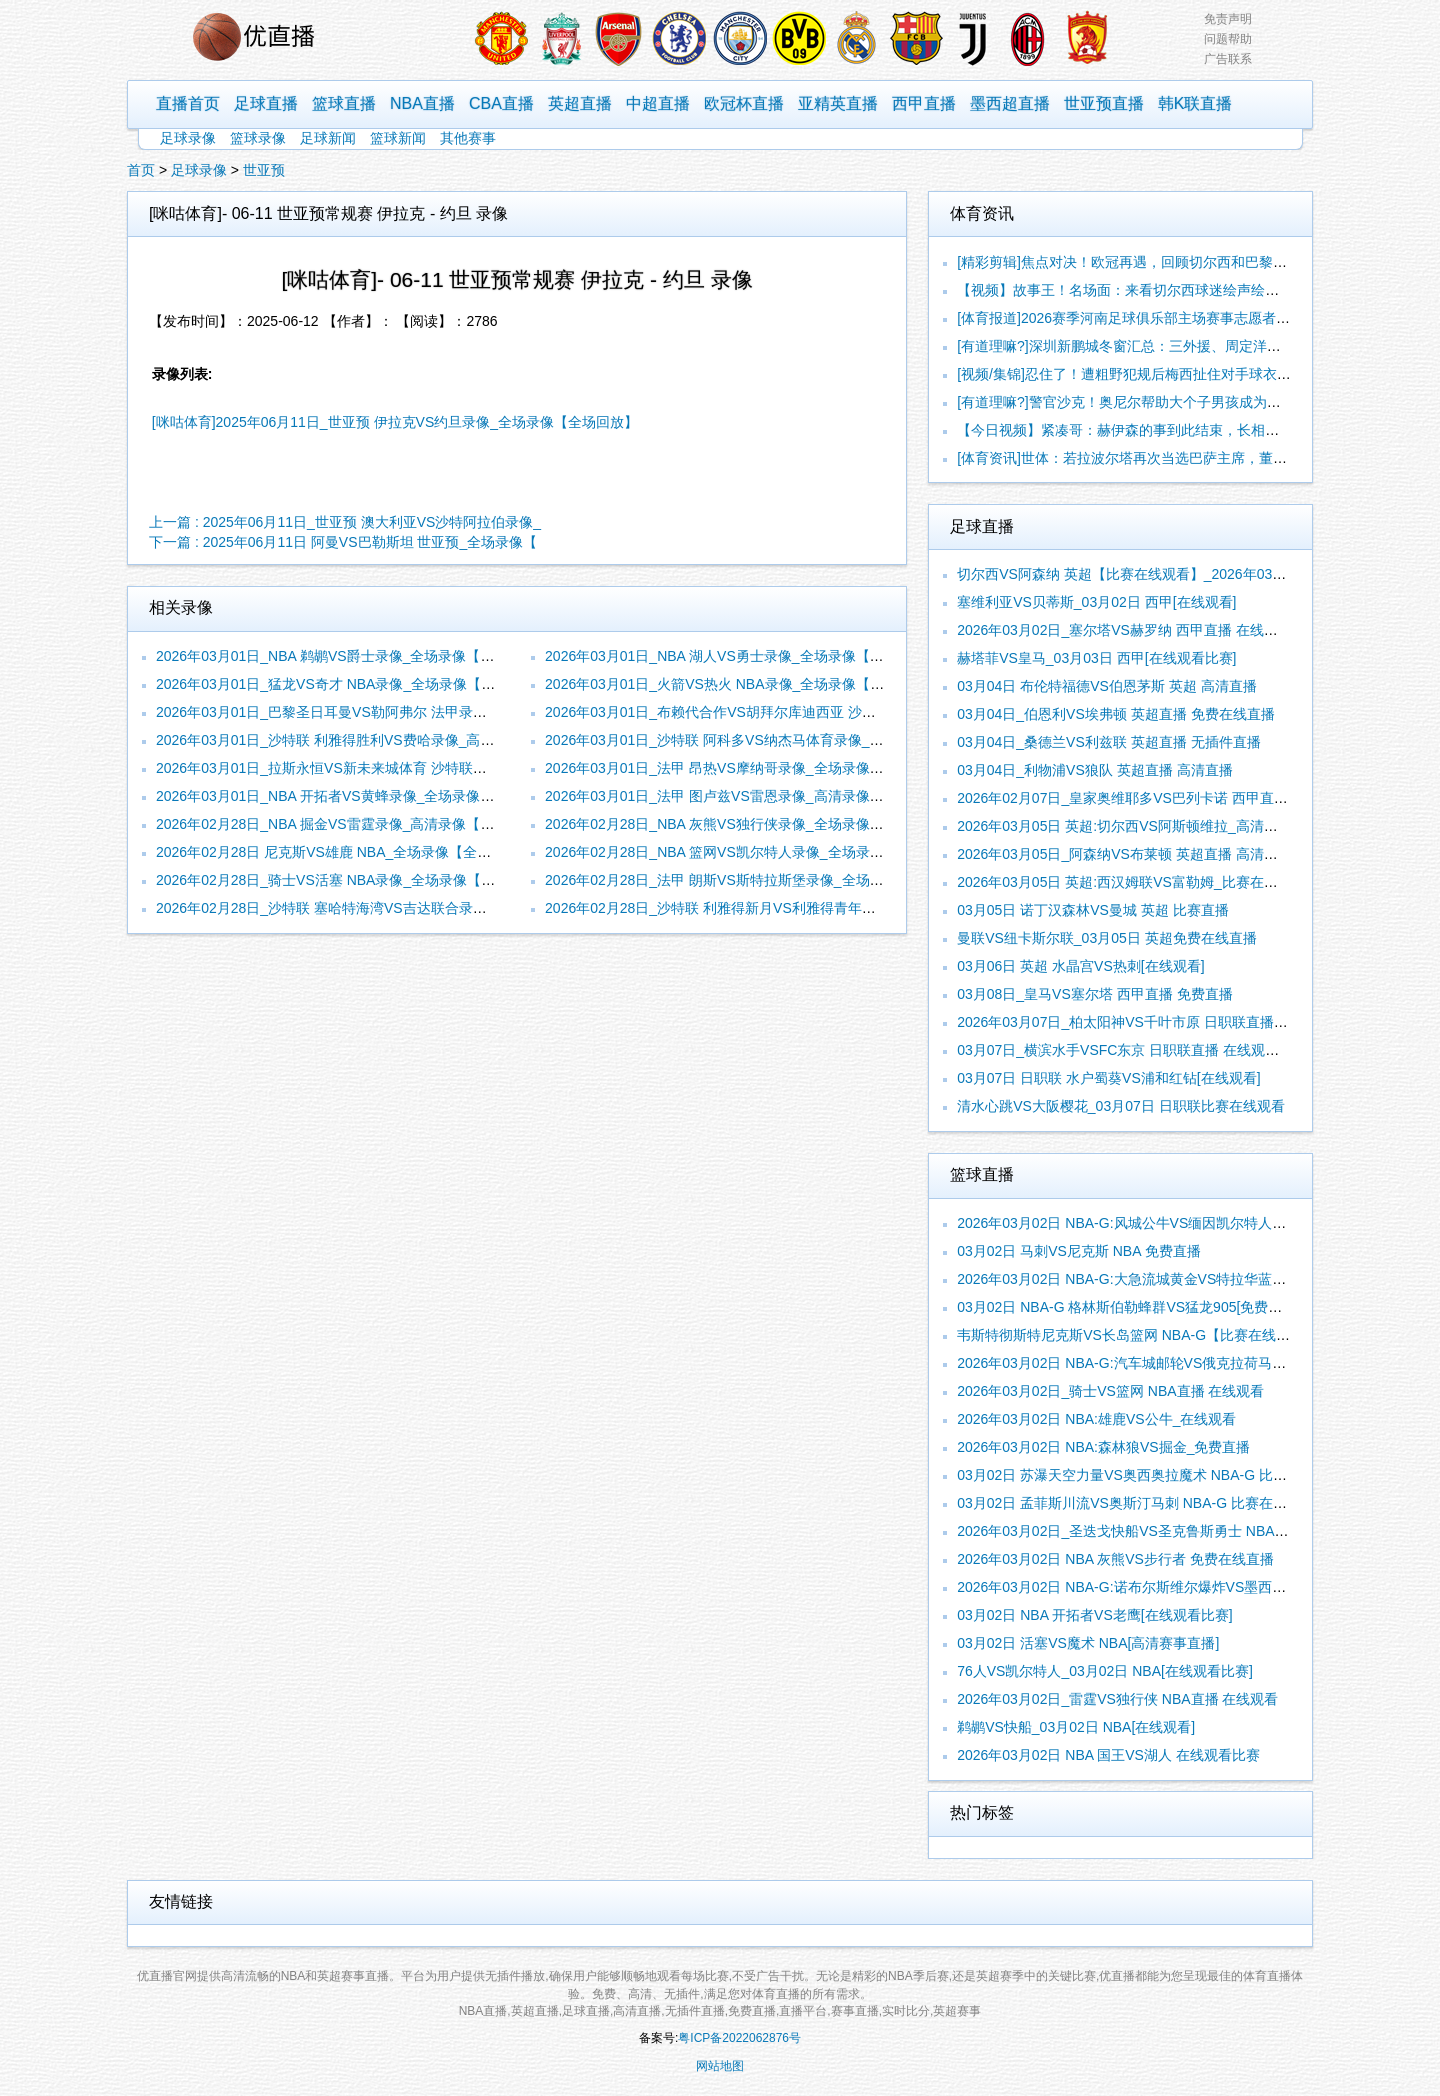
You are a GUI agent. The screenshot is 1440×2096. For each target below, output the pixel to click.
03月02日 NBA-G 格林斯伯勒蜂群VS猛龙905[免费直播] (1128, 1307)
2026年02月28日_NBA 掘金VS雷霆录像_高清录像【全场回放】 (353, 824)
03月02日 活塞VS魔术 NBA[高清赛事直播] (1088, 1643)
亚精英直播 (838, 103)
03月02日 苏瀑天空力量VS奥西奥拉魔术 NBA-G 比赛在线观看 (1150, 1475)
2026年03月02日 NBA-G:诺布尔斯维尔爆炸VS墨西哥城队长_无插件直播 (1181, 1587)
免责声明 (1228, 19)
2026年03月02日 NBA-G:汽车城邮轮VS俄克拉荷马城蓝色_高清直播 (1167, 1363)
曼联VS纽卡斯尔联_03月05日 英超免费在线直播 (1107, 938)
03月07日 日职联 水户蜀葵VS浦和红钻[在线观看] (1108, 1078)
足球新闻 (328, 138)
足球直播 (266, 103)
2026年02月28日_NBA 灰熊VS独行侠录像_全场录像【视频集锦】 (749, 824)
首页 (141, 170)
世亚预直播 (1104, 103)
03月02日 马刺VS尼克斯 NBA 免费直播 (1079, 1251)
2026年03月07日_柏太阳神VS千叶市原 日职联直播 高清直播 (1145, 1022)
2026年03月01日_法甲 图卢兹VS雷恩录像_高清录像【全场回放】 (749, 796)
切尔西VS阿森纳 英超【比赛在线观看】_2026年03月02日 (1136, 574)
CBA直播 (501, 103)
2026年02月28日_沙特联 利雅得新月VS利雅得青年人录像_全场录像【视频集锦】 (798, 908)
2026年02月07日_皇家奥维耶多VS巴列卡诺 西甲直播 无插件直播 (1159, 798)
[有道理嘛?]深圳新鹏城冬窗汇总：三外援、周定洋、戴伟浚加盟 (1154, 346)
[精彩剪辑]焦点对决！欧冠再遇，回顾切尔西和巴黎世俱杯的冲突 (1157, 262)
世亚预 (264, 170)
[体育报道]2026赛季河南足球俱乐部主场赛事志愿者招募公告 (1144, 318)
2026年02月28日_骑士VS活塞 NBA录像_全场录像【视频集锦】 (353, 880)
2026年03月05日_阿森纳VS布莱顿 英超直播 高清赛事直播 (1138, 854)
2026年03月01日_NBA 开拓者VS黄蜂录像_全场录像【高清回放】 (360, 796)
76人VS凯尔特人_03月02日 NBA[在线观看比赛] (1105, 1671)
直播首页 (188, 103)
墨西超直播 (1010, 103)
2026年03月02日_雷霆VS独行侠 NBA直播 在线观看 (1117, 1699)
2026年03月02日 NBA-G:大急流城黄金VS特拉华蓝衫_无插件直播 (1160, 1279)
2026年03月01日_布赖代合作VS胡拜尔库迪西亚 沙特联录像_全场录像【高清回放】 (805, 712)
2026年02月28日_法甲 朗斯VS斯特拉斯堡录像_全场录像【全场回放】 (763, 880)
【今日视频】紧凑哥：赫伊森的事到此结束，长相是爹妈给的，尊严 (1167, 430)
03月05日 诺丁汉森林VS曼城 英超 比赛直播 (1093, 910)
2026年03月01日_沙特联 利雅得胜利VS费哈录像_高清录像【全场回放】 (381, 740)
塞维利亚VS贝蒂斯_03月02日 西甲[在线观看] (1096, 602)
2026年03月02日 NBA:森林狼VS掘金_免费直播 (1103, 1447)
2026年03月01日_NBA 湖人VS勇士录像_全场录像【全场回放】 (742, 656)
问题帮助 (1228, 39)
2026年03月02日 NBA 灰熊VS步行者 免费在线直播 (1115, 1559)
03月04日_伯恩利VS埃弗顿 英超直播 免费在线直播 (1115, 714)
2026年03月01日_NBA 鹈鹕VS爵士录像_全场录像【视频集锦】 (353, 656)
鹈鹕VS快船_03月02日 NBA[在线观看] (1076, 1727)
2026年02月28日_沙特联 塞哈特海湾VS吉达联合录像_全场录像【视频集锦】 (395, 908)
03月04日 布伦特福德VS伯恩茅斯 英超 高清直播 (1107, 686)
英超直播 (580, 103)
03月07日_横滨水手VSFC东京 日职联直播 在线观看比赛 (1132, 1050)
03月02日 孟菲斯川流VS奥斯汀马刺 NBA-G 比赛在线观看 (1136, 1503)
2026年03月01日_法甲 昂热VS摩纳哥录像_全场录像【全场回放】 (749, 768)
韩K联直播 (1195, 103)
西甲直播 (924, 103)
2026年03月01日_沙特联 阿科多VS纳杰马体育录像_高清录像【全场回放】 (777, 740)
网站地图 (720, 2066)
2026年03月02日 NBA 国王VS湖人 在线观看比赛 (1108, 1755)
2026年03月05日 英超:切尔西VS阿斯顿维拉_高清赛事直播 (1138, 826)
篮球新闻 (398, 138)
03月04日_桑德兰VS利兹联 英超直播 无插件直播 (1108, 742)
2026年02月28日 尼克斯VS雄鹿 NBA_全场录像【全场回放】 (344, 852)
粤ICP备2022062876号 (739, 2038)
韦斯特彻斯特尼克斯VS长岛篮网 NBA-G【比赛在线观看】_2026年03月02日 (1193, 1335)
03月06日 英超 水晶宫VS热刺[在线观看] (1080, 966)
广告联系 (1228, 59)
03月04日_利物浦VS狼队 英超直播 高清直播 (1094, 770)
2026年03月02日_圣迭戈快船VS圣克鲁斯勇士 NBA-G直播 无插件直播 (1174, 1531)
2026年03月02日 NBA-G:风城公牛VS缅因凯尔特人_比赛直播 (1146, 1223)
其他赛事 (468, 138)
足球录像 (188, 138)
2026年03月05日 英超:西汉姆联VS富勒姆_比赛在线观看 (1131, 882)
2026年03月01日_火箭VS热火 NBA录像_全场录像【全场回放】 (742, 684)
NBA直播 (422, 103)
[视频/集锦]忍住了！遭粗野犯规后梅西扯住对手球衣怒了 (1131, 374)
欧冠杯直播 (744, 103)
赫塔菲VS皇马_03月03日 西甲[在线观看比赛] (1096, 658)
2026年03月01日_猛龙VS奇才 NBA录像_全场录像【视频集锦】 (353, 684)
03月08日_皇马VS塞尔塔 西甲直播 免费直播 (1094, 994)
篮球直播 (344, 103)
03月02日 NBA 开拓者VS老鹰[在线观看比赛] (1094, 1615)
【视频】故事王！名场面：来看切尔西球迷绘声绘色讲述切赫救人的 (1167, 290)
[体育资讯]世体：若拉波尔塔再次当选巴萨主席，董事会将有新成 (1157, 458)
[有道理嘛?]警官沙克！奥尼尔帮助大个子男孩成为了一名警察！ (1154, 402)
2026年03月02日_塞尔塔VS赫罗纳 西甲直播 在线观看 (1124, 630)
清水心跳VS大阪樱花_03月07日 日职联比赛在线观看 (1121, 1106)
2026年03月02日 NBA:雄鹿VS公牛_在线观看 (1096, 1419)
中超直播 (658, 103)
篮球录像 (258, 138)
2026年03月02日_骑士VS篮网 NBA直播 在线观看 (1110, 1391)
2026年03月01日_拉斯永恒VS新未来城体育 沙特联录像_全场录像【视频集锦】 (402, 768)
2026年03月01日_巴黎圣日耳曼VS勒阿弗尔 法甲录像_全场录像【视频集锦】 (395, 712)
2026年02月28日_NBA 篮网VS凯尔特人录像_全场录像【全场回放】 (756, 852)
